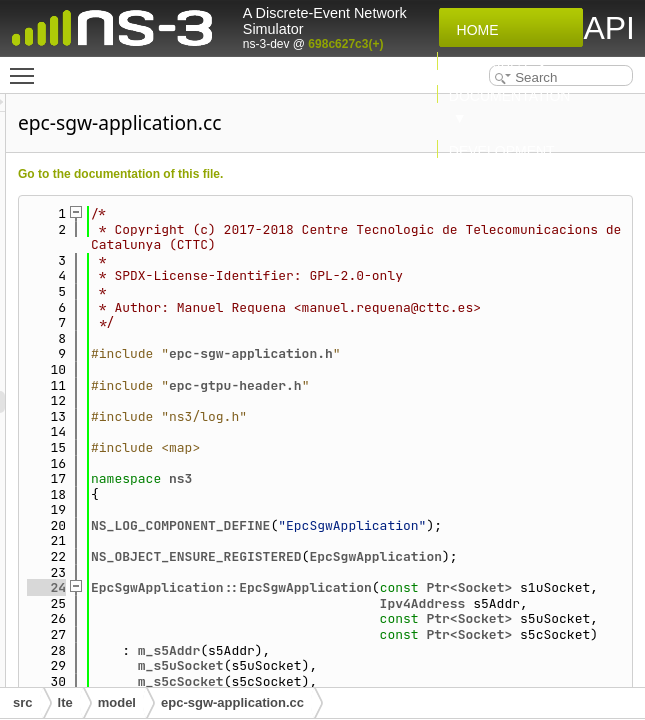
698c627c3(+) (345, 44)
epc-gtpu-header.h (485, 431)
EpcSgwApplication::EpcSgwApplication (481, 665)
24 (296, 665)
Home (474, 30)
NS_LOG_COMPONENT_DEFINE (430, 572)
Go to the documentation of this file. (370, 174)
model (117, 702)
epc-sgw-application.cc (232, 702)
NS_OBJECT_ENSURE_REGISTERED (446, 618)
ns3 (430, 525)
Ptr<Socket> (439, 681)
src (23, 702)
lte (65, 702)
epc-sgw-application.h (501, 400)
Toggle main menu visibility (27, 67)
